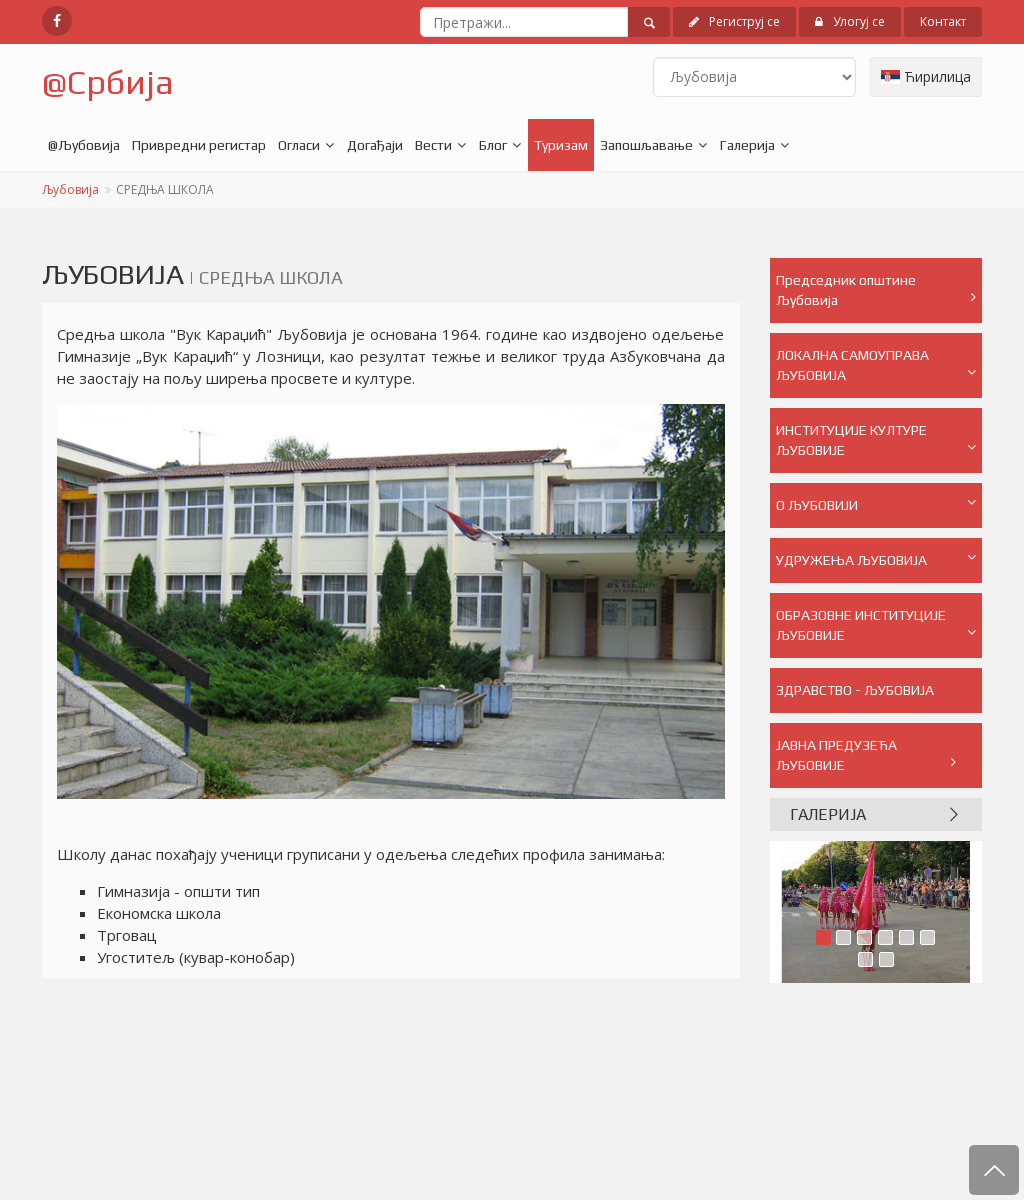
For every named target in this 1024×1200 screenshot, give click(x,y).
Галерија (747, 145)
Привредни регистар (199, 145)
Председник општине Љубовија (876, 290)
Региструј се (734, 21)
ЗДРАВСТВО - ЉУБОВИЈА (866, 697)
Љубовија (70, 189)
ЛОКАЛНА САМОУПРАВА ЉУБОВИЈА (876, 365)
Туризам (561, 145)
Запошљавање (646, 145)
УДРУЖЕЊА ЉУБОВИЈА (876, 559)
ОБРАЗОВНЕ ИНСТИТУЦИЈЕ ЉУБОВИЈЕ (876, 625)
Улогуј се (850, 21)
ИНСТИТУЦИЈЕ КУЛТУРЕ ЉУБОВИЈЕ (876, 440)
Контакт (943, 21)
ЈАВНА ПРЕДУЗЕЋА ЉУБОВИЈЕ (866, 755)
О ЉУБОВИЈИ (876, 504)
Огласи (299, 145)
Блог (493, 145)
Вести (433, 145)
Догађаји (375, 145)
